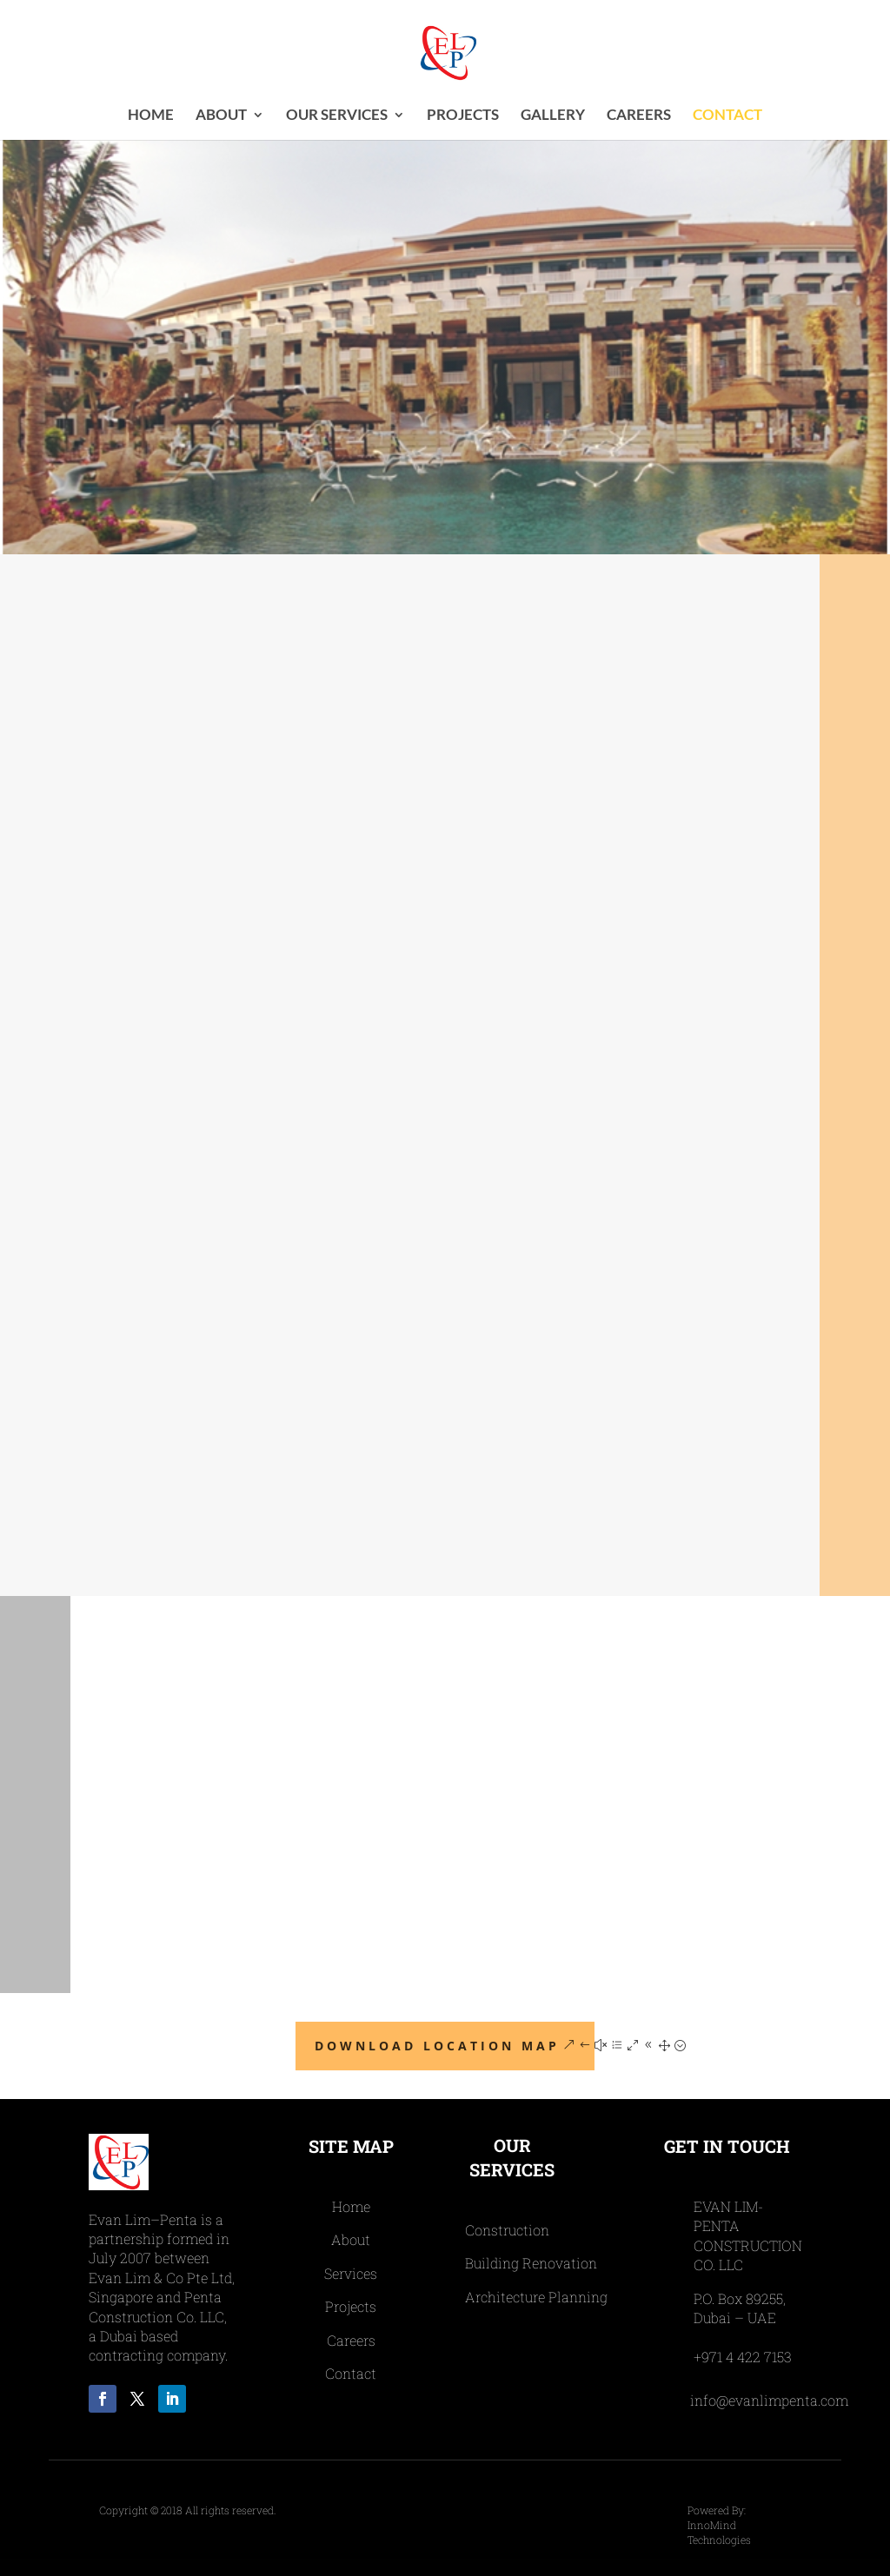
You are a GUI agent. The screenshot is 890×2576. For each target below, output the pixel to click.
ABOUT (221, 116)
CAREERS (639, 116)
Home (151, 116)
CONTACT (727, 116)
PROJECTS (463, 116)
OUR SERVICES (337, 116)
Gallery (553, 116)
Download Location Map (437, 2045)
